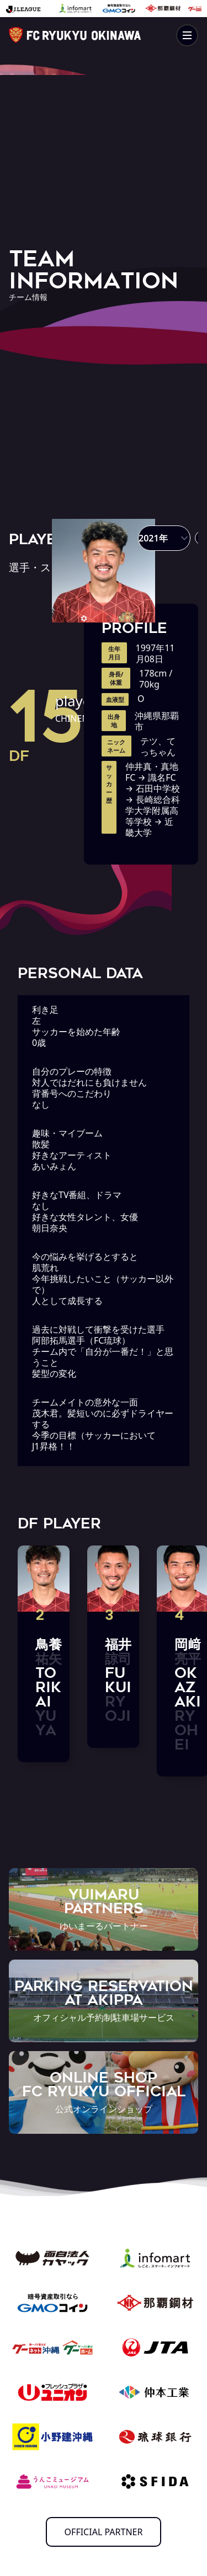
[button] (164, 538)
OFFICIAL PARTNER (104, 2532)
